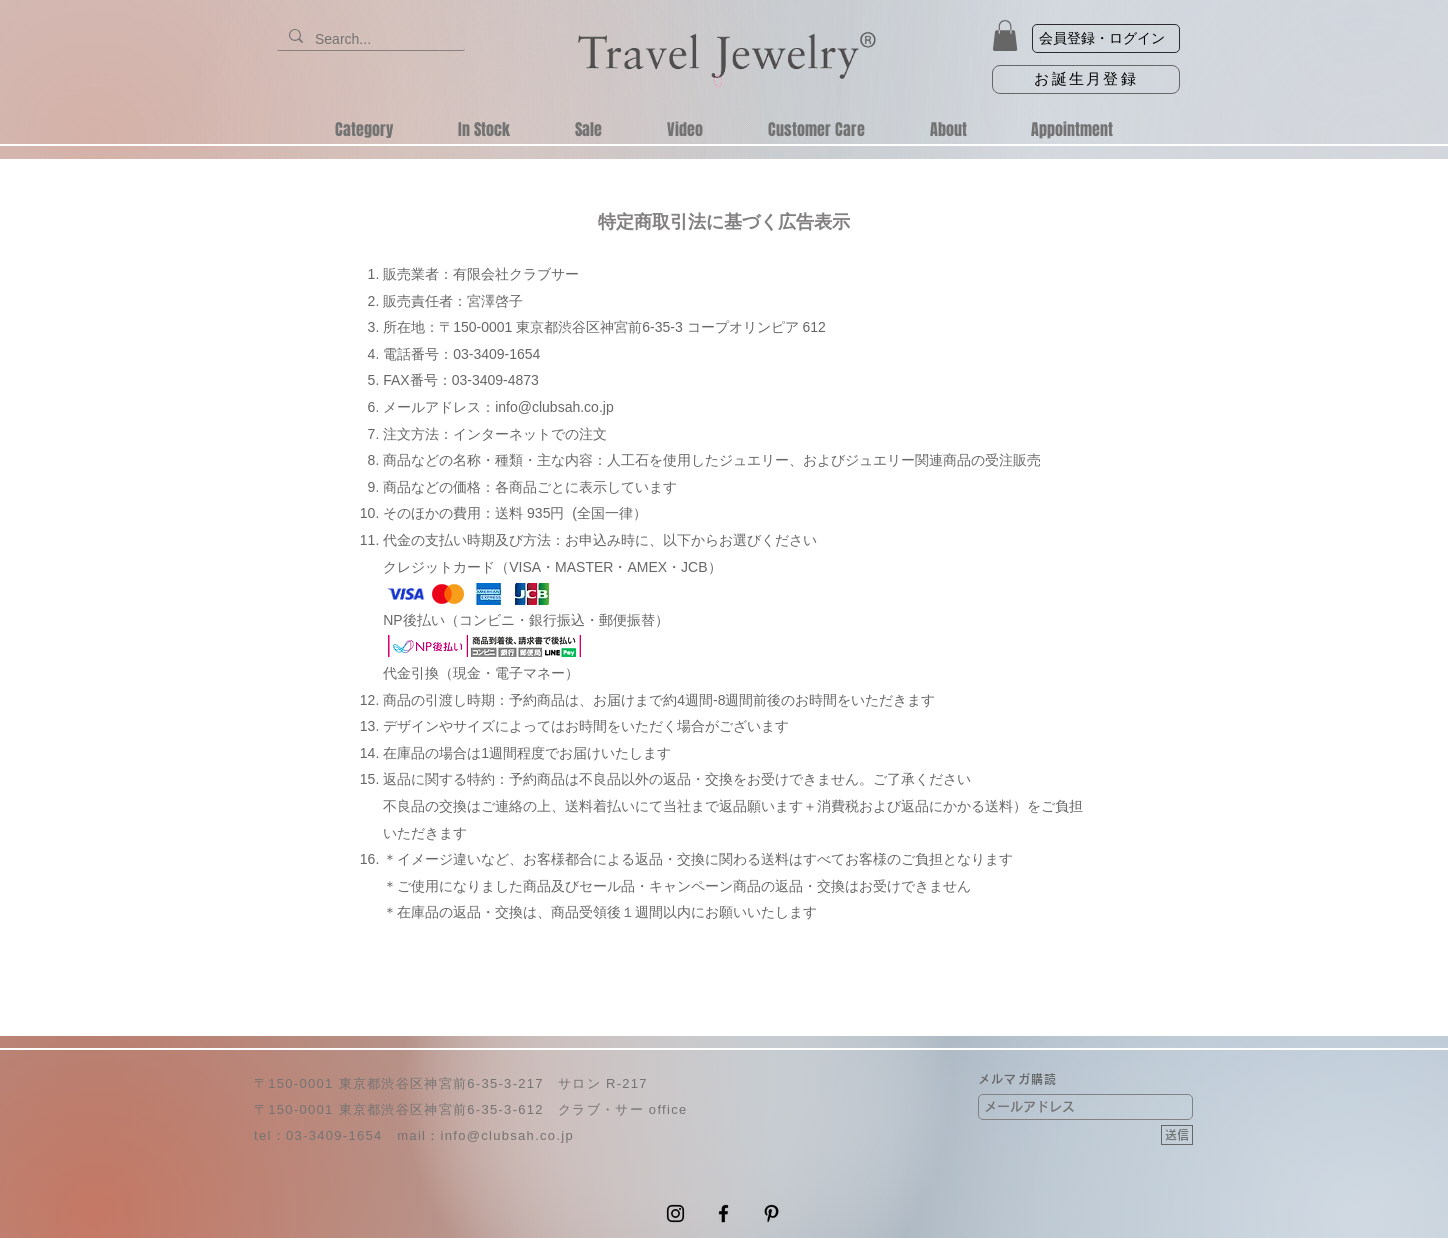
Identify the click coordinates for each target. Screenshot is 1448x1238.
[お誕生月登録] (1086, 79)
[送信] (1177, 1135)
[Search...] (369, 40)
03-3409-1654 (334, 1135)
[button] (1005, 35)
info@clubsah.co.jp (554, 407)
